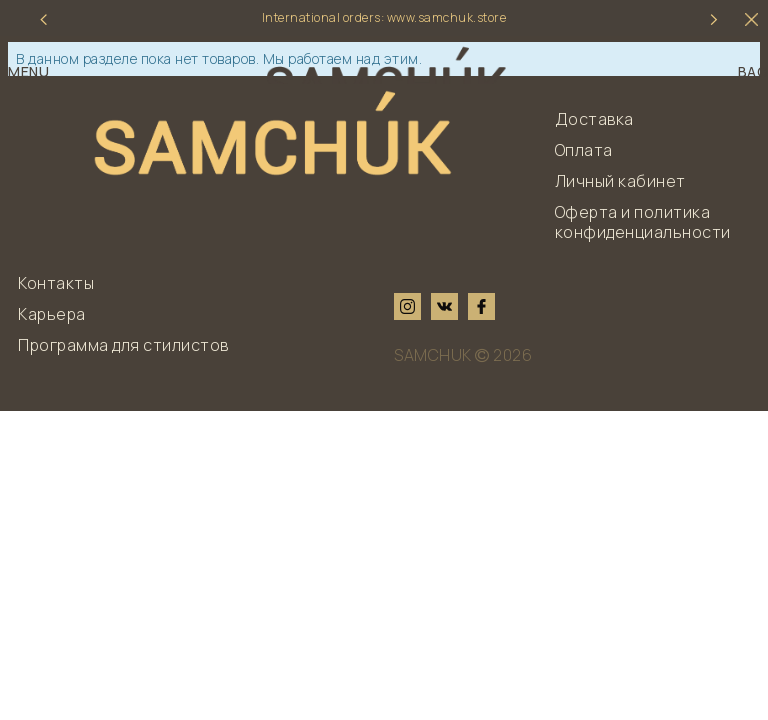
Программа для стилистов (123, 345)
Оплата (584, 150)
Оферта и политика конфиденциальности (643, 221)
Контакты (56, 283)
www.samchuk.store (447, 17)
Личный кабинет (620, 181)
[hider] (751, 19)
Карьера (52, 314)
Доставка (594, 119)
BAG (753, 72)
